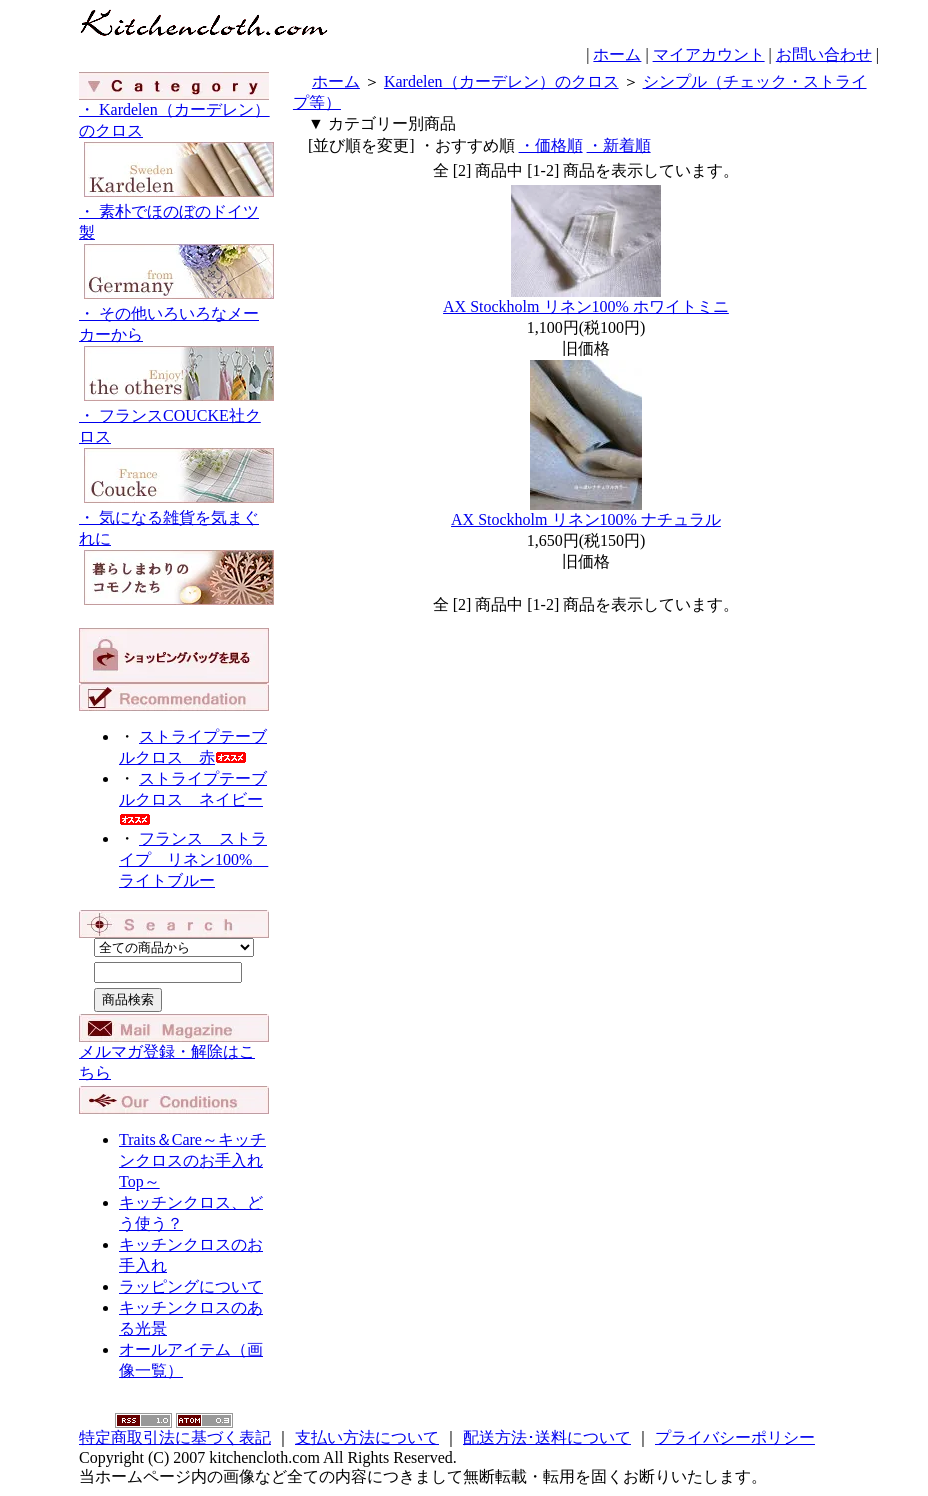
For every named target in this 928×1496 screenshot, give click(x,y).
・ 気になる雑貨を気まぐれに (176, 559)
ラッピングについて (191, 1286)
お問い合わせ (824, 54)
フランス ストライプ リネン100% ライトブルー (193, 859)
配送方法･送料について (547, 1437)
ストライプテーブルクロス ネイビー (193, 797)
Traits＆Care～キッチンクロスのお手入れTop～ (192, 1160)
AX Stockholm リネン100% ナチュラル (586, 519)
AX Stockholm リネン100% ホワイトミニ (586, 306)
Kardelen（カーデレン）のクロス (501, 81)
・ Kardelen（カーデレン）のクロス (176, 151)
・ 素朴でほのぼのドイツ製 (176, 253)
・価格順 (551, 145)
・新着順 (619, 145)
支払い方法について (367, 1437)
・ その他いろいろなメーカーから (176, 355)
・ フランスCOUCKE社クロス (176, 457)
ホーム (617, 54)
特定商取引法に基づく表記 (175, 1437)
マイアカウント (709, 54)
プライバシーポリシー (735, 1437)
